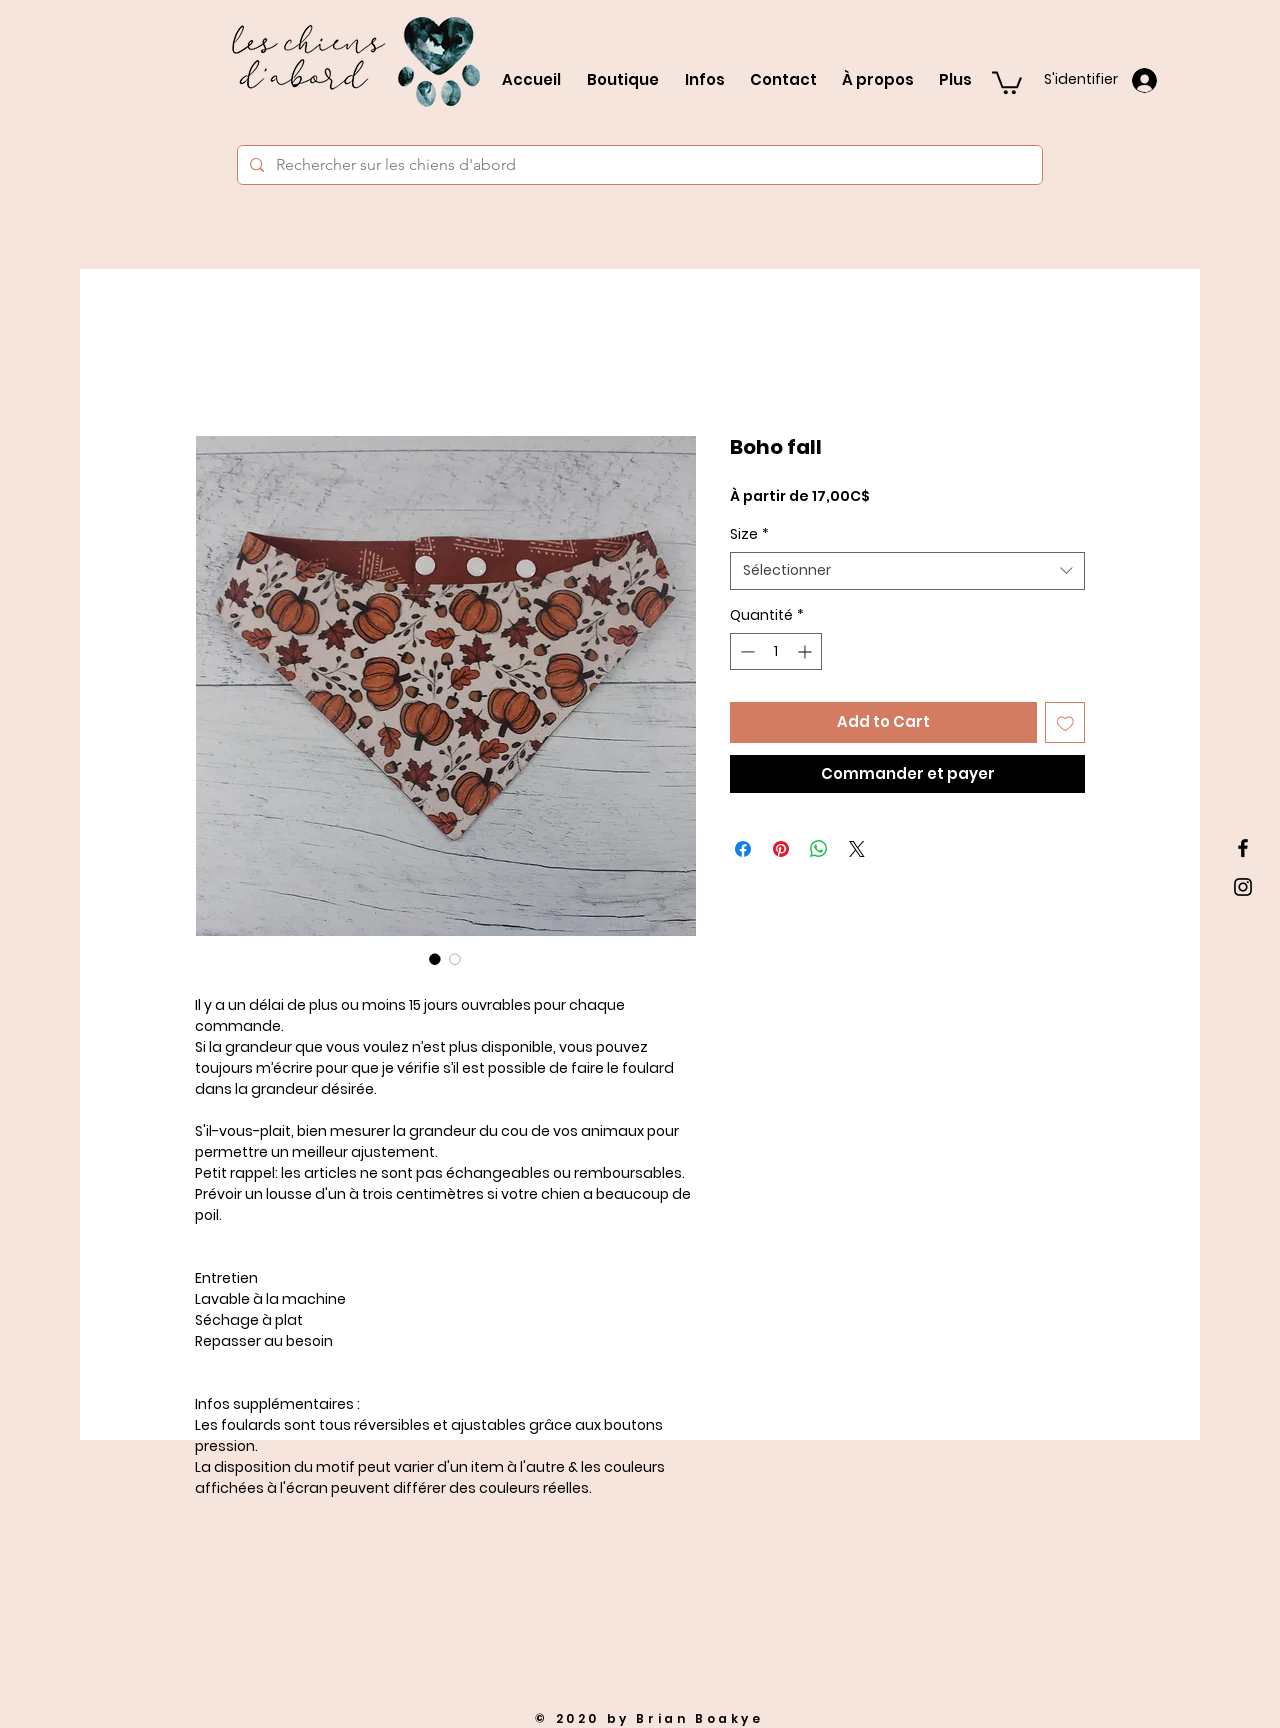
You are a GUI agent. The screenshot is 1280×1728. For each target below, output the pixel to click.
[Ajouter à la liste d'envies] (1065, 722)
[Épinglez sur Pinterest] (781, 849)
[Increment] (806, 651)
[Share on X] (857, 849)
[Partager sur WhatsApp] (819, 849)
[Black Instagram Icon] (1243, 887)
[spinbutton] (776, 651)
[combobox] (907, 571)
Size (749, 534)
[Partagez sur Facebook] (743, 849)
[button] (1007, 81)
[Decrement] (745, 651)
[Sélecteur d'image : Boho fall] (435, 959)
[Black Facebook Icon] (1243, 848)
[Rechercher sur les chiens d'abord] (638, 165)
